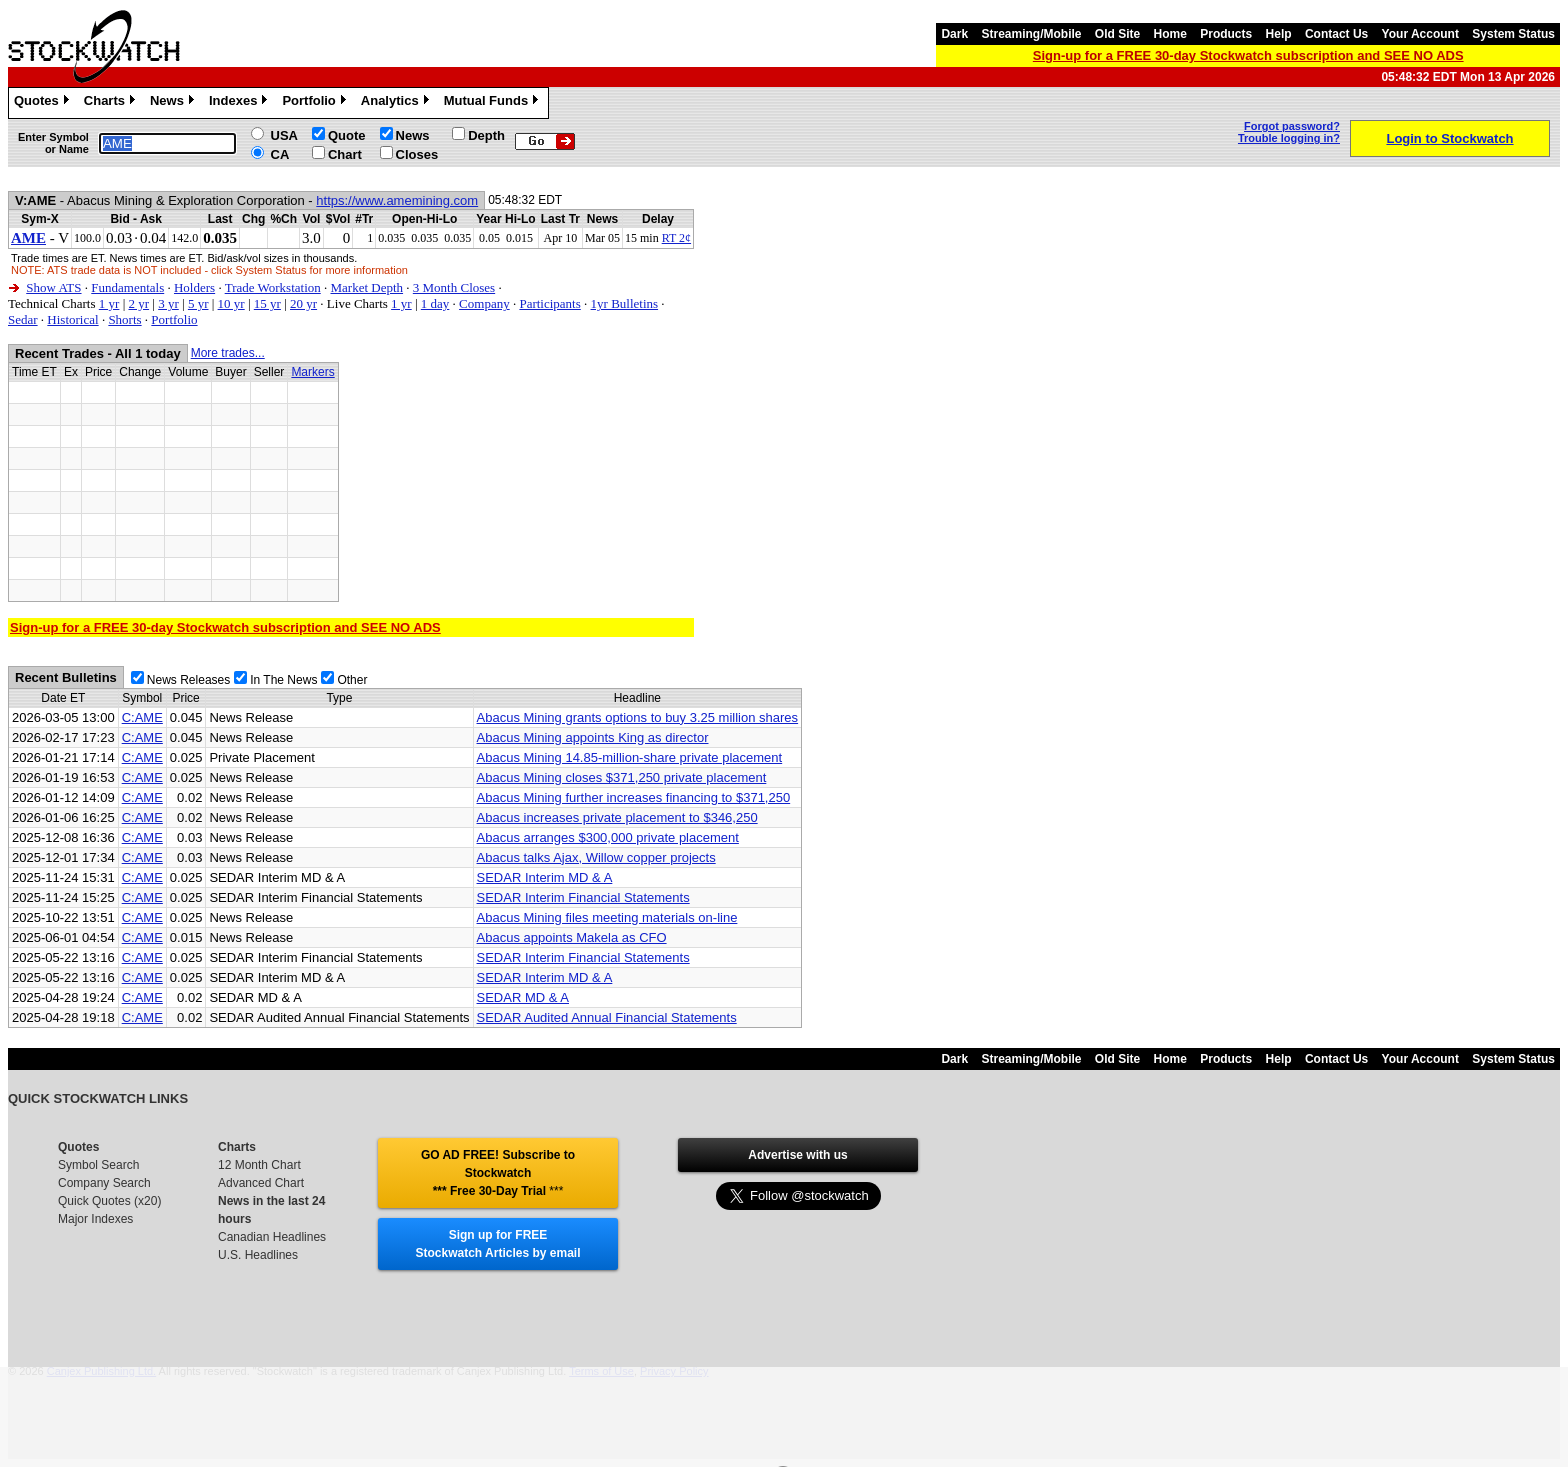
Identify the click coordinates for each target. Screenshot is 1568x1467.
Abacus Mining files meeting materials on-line (607, 917)
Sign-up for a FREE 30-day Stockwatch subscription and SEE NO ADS (1248, 55)
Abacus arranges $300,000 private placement (608, 837)
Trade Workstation (273, 287)
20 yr (303, 303)
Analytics (397, 103)
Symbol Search (98, 1165)
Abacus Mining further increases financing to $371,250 (634, 797)
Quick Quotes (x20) (109, 1201)
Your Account (1420, 34)
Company (484, 303)
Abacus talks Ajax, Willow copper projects (596, 857)
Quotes (44, 103)
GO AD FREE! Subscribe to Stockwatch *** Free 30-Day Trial (498, 1173)
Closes (417, 154)
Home (1170, 34)
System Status (1513, 34)
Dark (954, 34)
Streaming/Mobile (1031, 34)
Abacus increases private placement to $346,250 (617, 817)
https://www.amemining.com (397, 200)
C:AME (142, 717)
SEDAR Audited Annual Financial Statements (607, 1017)
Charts (112, 103)
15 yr (267, 303)
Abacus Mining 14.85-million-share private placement (630, 757)
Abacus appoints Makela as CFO (572, 937)
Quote (347, 135)
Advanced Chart (261, 1183)
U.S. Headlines (258, 1255)
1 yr (109, 303)
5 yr (198, 303)
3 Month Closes (454, 287)
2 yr (138, 303)
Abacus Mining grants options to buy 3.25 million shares (638, 717)
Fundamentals (127, 287)
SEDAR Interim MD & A (545, 877)
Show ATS (53, 287)
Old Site (1117, 34)
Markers (312, 372)
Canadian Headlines (272, 1237)
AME (28, 238)
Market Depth (367, 287)
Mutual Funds (494, 103)
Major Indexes (95, 1219)
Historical (72, 319)
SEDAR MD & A (523, 997)
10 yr (231, 303)
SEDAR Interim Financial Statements (583, 897)
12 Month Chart (259, 1165)
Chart (345, 154)
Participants (549, 303)
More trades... (228, 353)
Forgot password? (1292, 126)
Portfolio (316, 103)
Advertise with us (797, 1155)
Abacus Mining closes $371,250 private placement (622, 777)
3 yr (168, 303)
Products (1226, 34)
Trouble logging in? (1289, 138)
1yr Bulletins (625, 303)
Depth (486, 135)
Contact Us (1336, 34)
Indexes (240, 103)
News (174, 103)
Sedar (23, 319)
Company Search (104, 1183)
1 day (435, 303)
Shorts (124, 319)
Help (1279, 34)
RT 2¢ (676, 238)
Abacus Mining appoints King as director (593, 737)
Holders (194, 287)
